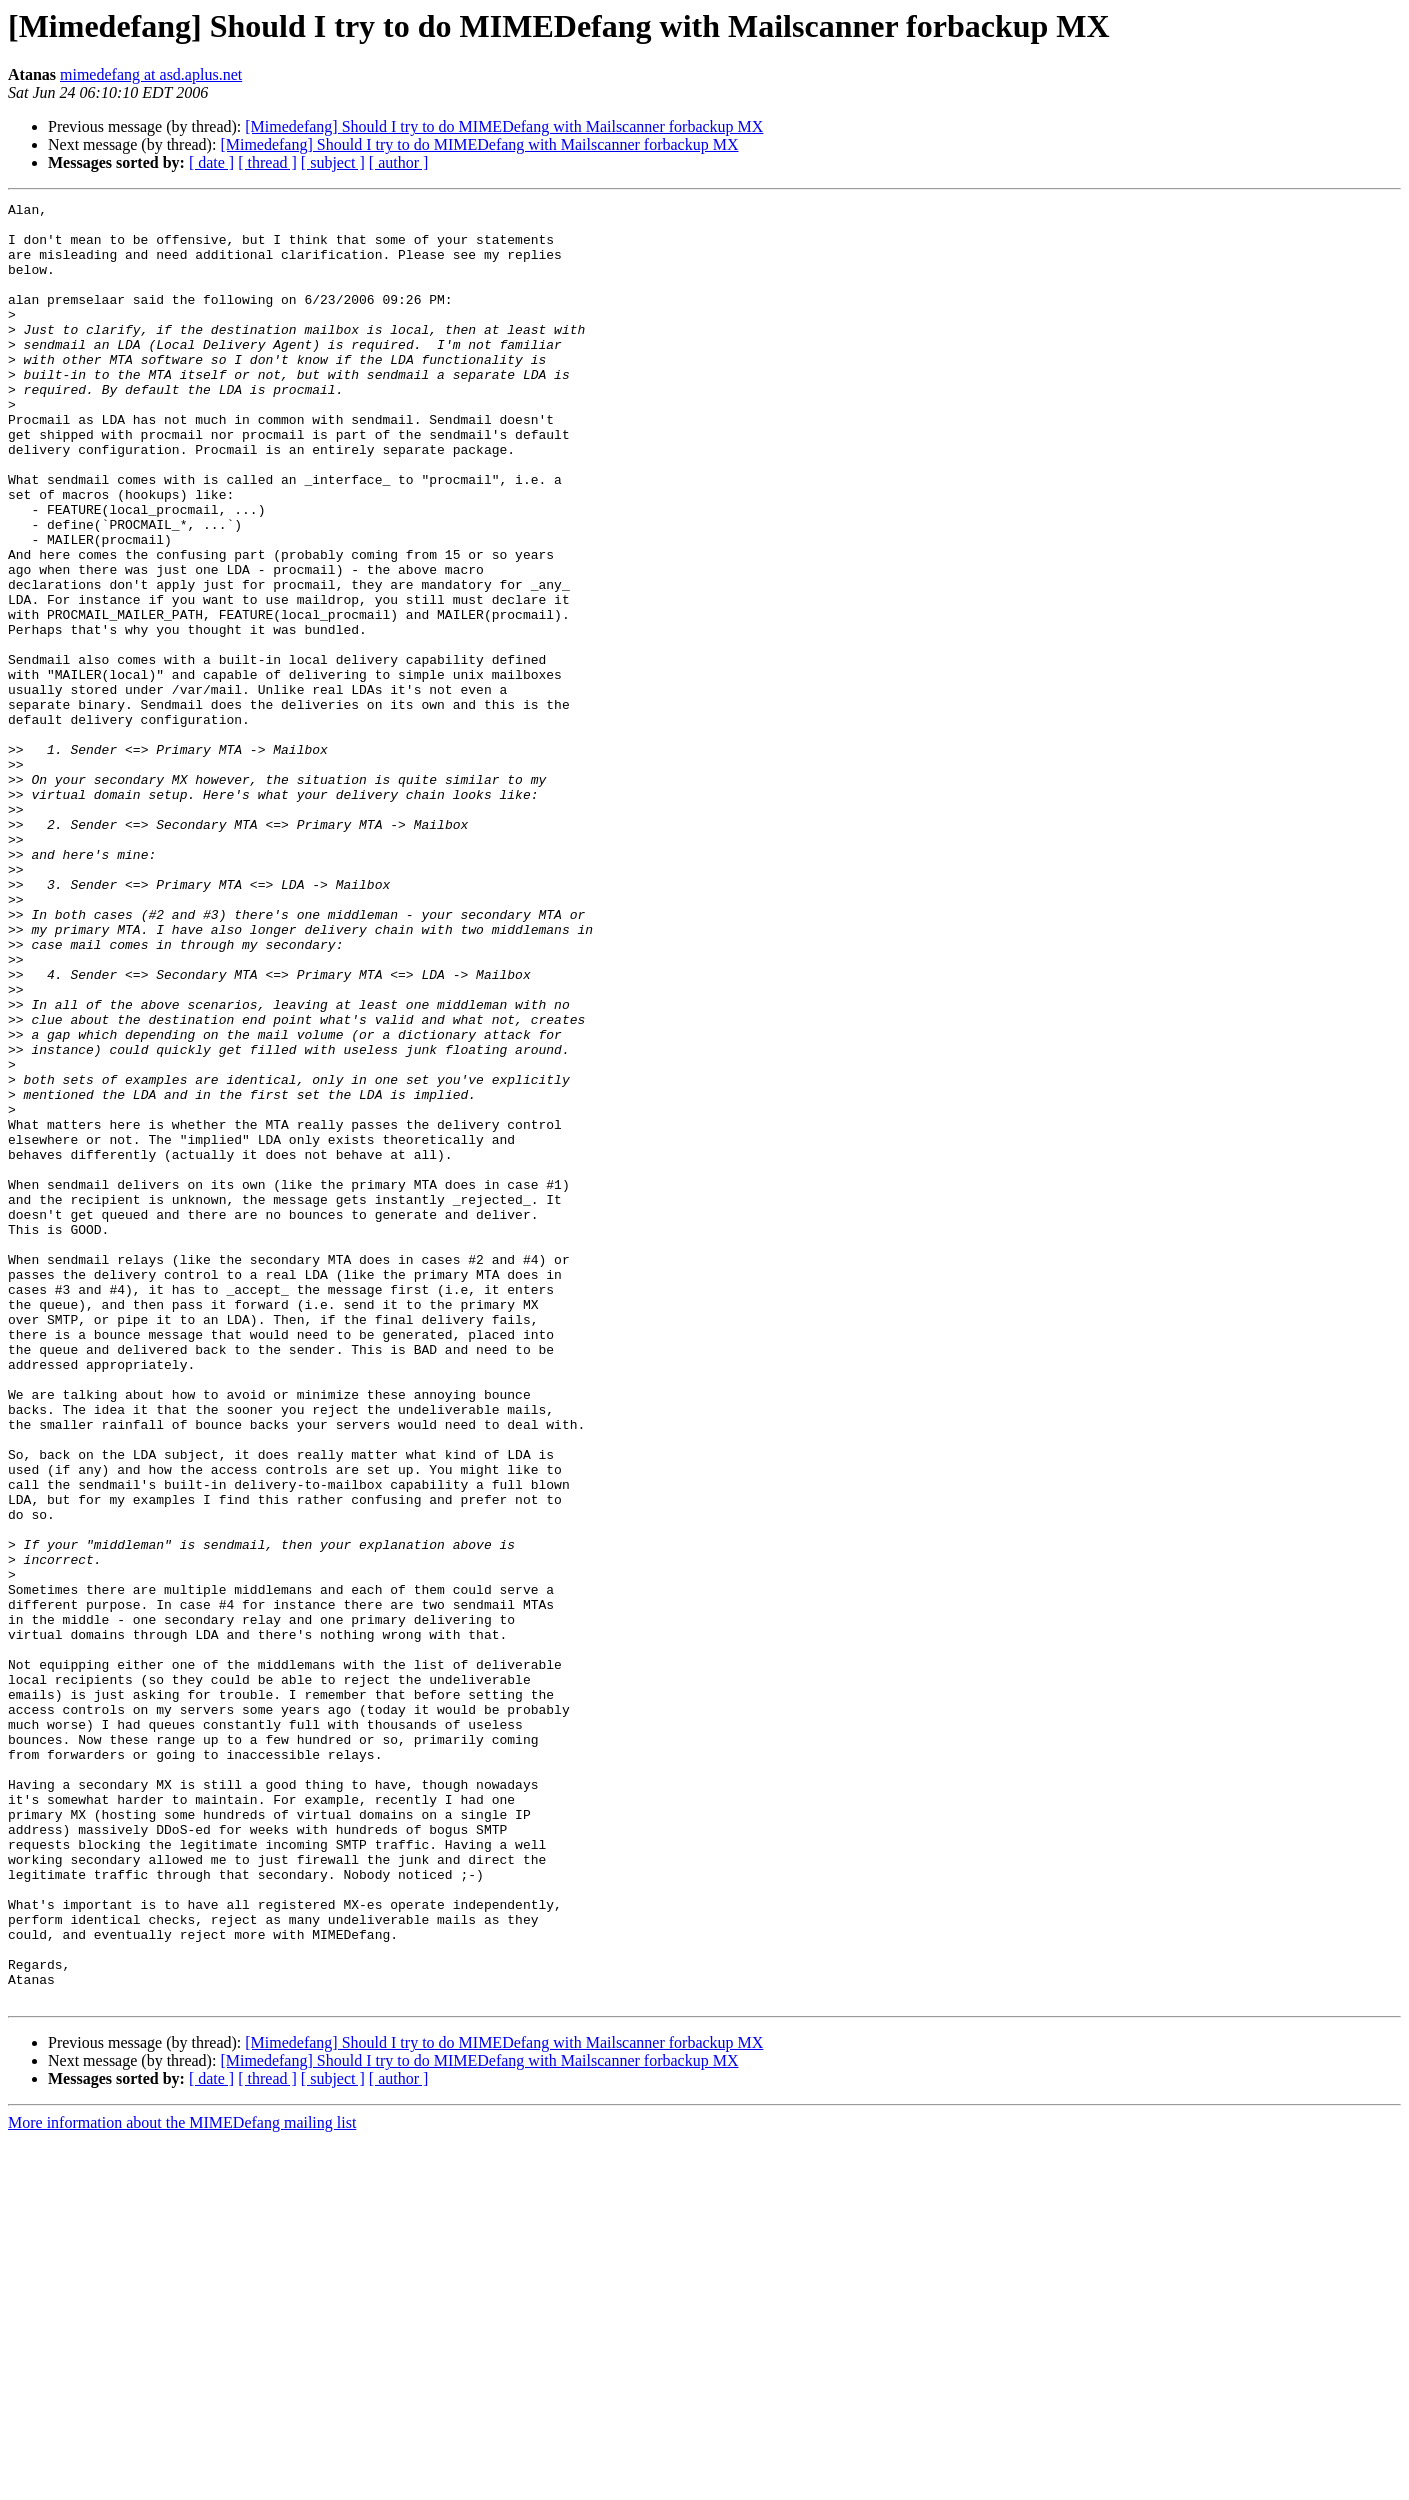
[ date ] (211, 162)
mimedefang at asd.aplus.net (151, 74)
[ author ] (399, 162)
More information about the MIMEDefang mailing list (182, 2482)
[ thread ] (267, 162)
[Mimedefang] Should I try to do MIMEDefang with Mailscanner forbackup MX (504, 126)
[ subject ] (333, 162)
